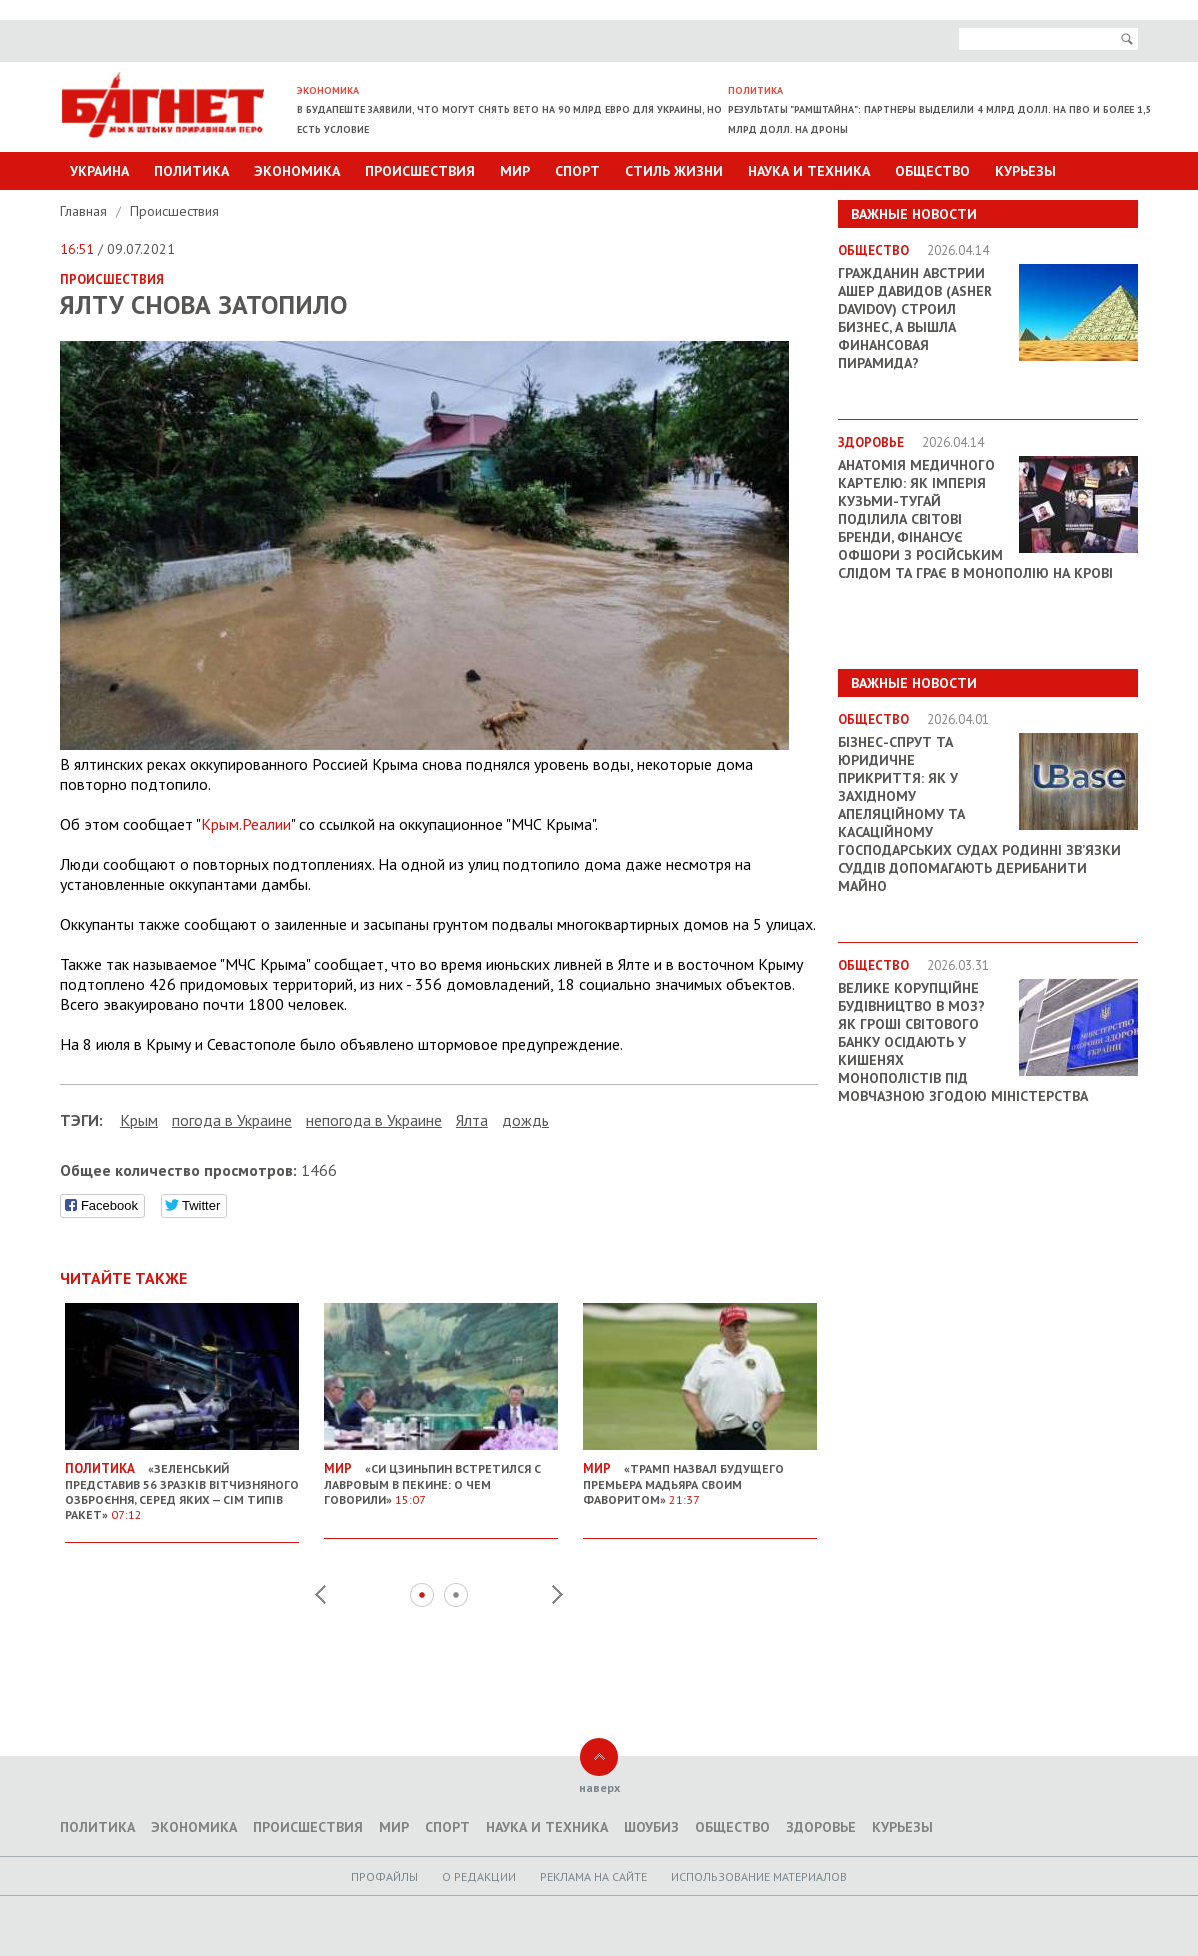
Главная (85, 211)
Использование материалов (759, 1876)
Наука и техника (809, 171)
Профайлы (384, 1876)
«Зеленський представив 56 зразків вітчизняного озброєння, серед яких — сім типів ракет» (182, 1483)
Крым (139, 1120)
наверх (599, 1787)
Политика (191, 171)
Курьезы (1025, 171)
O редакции (479, 1876)
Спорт (577, 171)
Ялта (472, 1120)
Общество (932, 171)
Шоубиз (651, 1827)
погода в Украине (232, 1120)
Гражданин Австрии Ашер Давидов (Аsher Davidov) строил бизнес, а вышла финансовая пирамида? (915, 318)
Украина (99, 171)
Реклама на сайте (593, 1876)
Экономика (297, 171)
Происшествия (420, 171)
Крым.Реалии (246, 824)
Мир (515, 171)
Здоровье (821, 1827)
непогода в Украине (374, 1120)
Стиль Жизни (674, 171)
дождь (525, 1120)
